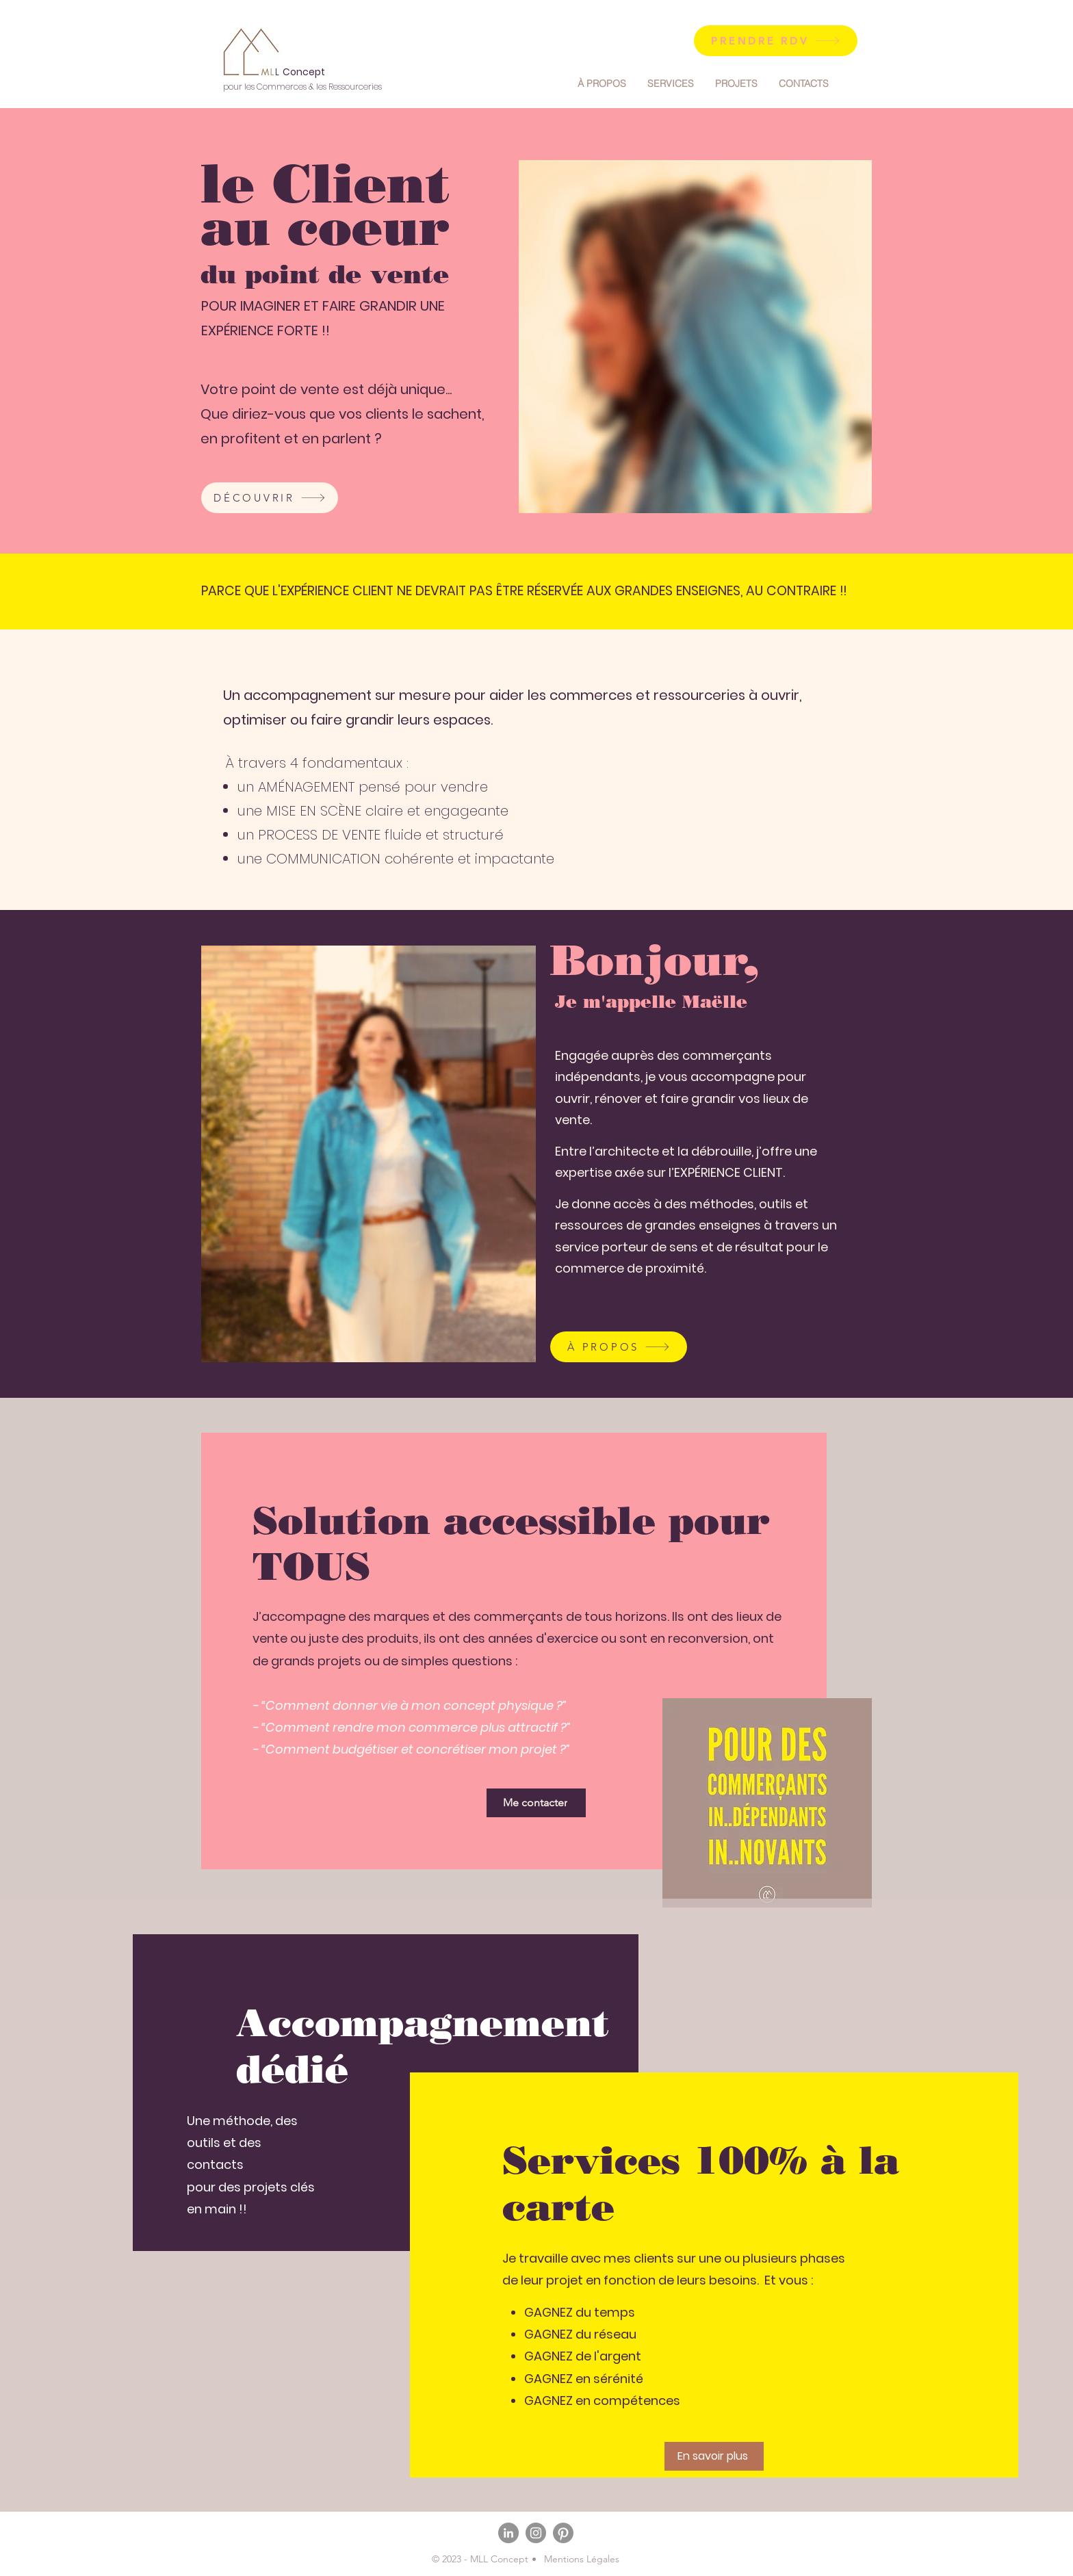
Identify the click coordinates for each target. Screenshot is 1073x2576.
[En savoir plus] (714, 2456)
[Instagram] (536, 2533)
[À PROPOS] (618, 1346)
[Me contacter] (536, 1802)
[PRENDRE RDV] (775, 40)
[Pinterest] (563, 2533)
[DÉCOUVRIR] (269, 497)
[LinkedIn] (508, 2533)
